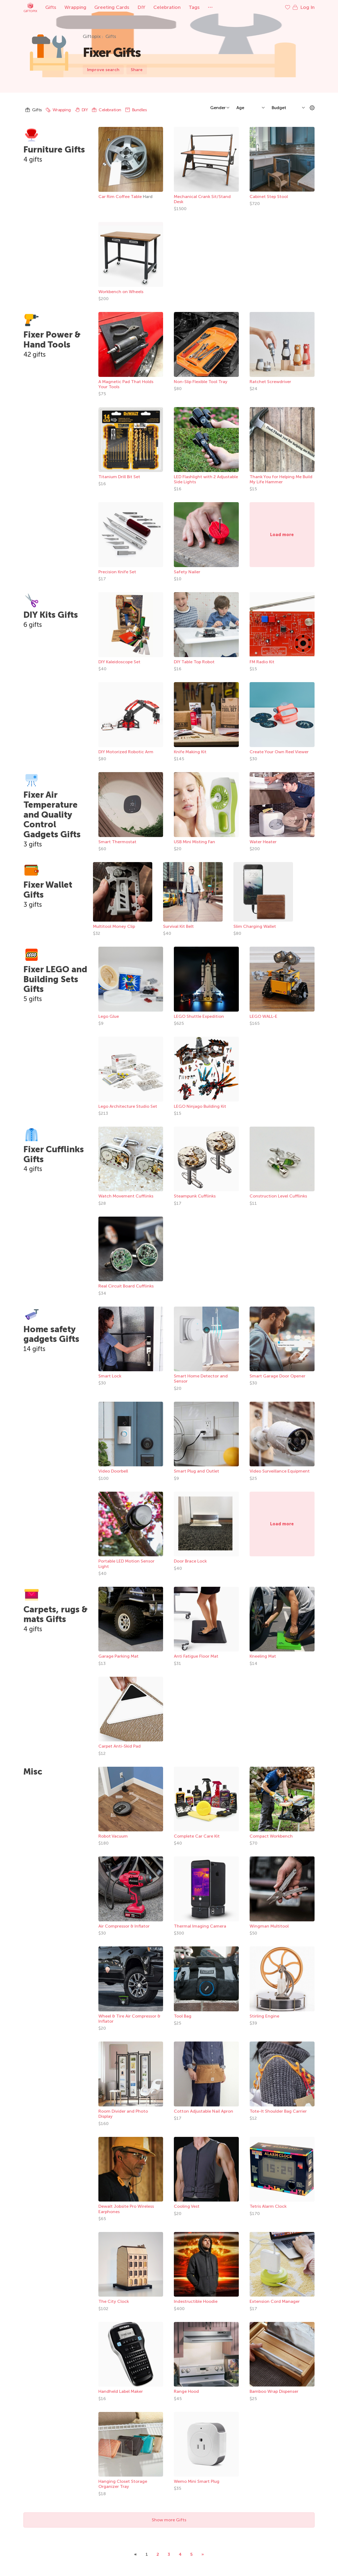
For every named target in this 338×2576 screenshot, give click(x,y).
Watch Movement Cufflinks (125, 1196)
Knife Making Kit (190, 751)
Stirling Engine (264, 2016)
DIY (141, 7)
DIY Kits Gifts (50, 615)
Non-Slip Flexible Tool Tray (200, 381)
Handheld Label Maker (120, 2391)
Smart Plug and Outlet (196, 1471)
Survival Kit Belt (178, 926)
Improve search (103, 69)
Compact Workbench (271, 1836)
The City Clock (113, 2301)
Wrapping (75, 7)
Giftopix (30, 7)
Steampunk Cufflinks (195, 1196)
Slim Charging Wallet (254, 926)
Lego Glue (108, 1016)
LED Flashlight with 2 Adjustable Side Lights (206, 479)
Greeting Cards (111, 7)
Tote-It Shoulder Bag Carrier (278, 2111)
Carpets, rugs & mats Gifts (55, 1614)
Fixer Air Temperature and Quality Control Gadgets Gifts (52, 814)
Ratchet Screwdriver (270, 381)
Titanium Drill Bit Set (119, 476)
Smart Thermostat (117, 841)
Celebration (167, 7)
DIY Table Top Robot (194, 661)
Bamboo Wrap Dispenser (274, 2391)
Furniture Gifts (54, 149)
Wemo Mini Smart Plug (196, 2481)
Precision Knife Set (117, 571)
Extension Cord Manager (275, 2301)
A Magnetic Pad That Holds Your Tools (125, 384)
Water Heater (263, 841)
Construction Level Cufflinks (278, 1196)
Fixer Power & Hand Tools (52, 339)
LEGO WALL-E (263, 1016)
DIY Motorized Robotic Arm (125, 751)
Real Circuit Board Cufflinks (126, 1286)
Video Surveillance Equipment (280, 1471)
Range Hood (186, 2391)
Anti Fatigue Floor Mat (196, 1656)
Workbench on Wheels (120, 291)
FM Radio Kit (262, 661)
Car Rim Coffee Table (120, 196)
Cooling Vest (186, 2206)
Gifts (50, 7)
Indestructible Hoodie (196, 2301)
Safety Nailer (187, 571)
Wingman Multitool (269, 1926)
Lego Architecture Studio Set (127, 1106)
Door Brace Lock (190, 1561)
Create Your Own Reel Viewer (279, 751)
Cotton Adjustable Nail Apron (203, 2111)
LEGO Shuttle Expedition (199, 1016)
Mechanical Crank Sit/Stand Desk (202, 199)
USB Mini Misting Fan (194, 841)
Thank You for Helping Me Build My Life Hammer (281, 479)
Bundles (136, 110)
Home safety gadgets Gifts (51, 1334)
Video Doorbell (113, 1471)
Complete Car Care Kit (197, 1836)
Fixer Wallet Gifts (47, 890)
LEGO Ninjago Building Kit (200, 1106)
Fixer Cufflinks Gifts (53, 1154)
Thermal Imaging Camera (200, 1926)
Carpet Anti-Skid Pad (119, 1746)
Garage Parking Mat (118, 1656)
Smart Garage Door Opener (277, 1376)
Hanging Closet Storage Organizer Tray (122, 2484)
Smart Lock (109, 1376)
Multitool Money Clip (114, 926)
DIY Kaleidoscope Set (119, 661)
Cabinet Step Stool (269, 196)
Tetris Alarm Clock (268, 2206)
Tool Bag (182, 2016)
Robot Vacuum (113, 1836)
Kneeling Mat (263, 1656)
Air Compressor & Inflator (124, 1926)
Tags (194, 7)
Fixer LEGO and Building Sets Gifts (55, 979)
